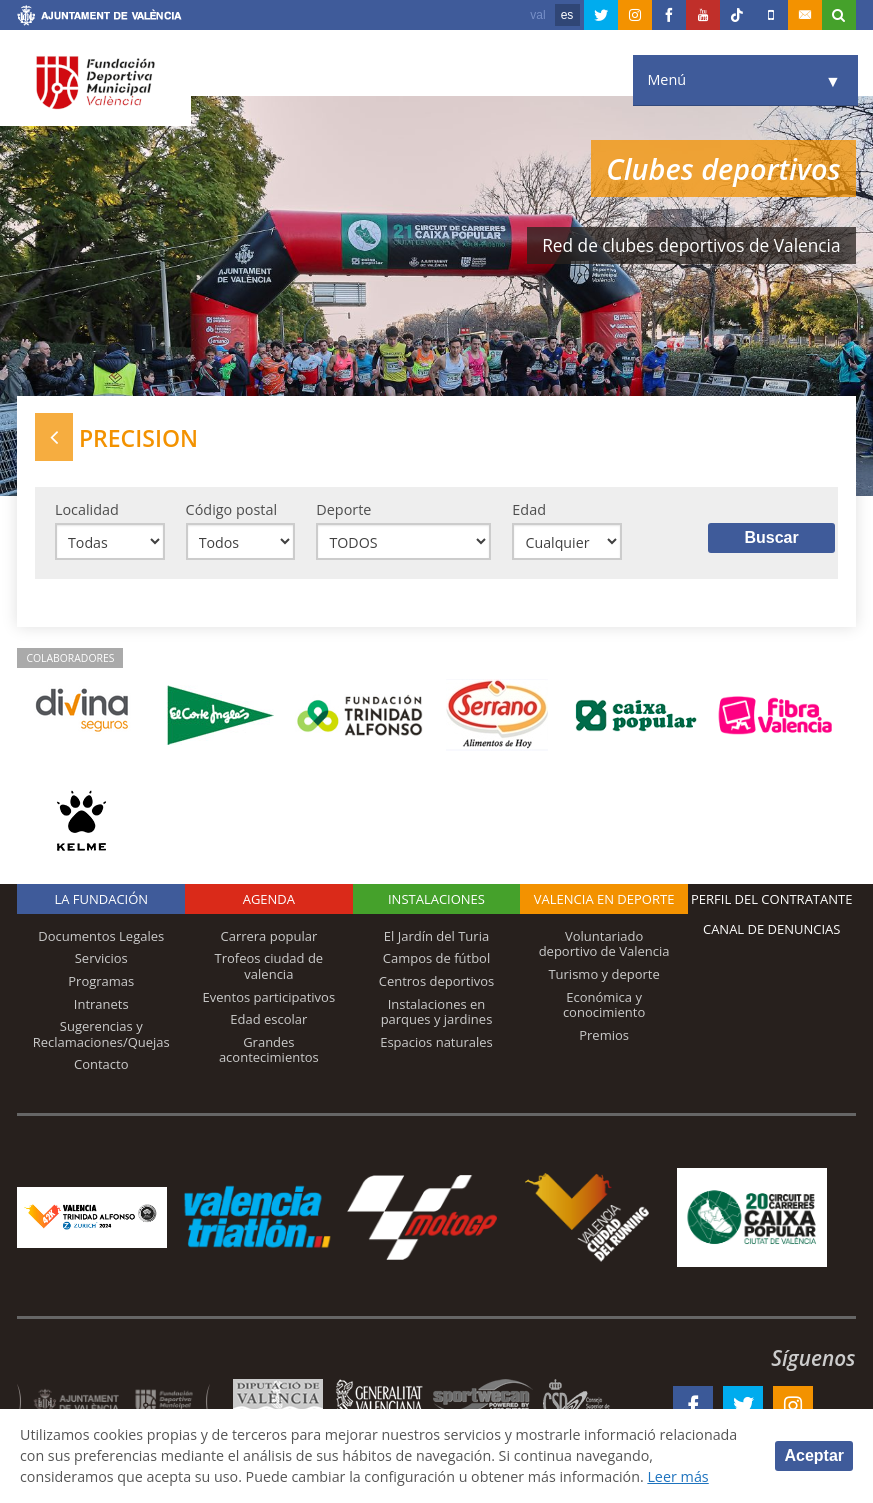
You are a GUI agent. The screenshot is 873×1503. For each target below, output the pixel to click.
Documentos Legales (101, 937)
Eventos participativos (269, 997)
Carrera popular (268, 937)
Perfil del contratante (771, 900)
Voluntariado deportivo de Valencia (604, 945)
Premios (604, 1036)
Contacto (101, 1065)
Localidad (87, 509)
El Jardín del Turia (436, 937)
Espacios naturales (436, 1043)
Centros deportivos (437, 982)
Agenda (269, 900)
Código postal (231, 509)
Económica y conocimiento (604, 1005)
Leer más (683, 1476)
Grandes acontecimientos (269, 1051)
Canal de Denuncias (772, 930)
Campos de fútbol (436, 959)
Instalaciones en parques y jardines (437, 1012)
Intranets (101, 1004)
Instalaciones (436, 900)
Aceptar (814, 1455)
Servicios (101, 959)
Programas (101, 982)
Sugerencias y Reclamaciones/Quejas (101, 1035)
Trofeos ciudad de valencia (269, 967)
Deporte (343, 509)
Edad (529, 509)
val (537, 15)
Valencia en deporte (604, 900)
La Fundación (101, 900)
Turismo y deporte (603, 975)
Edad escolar (268, 1020)
